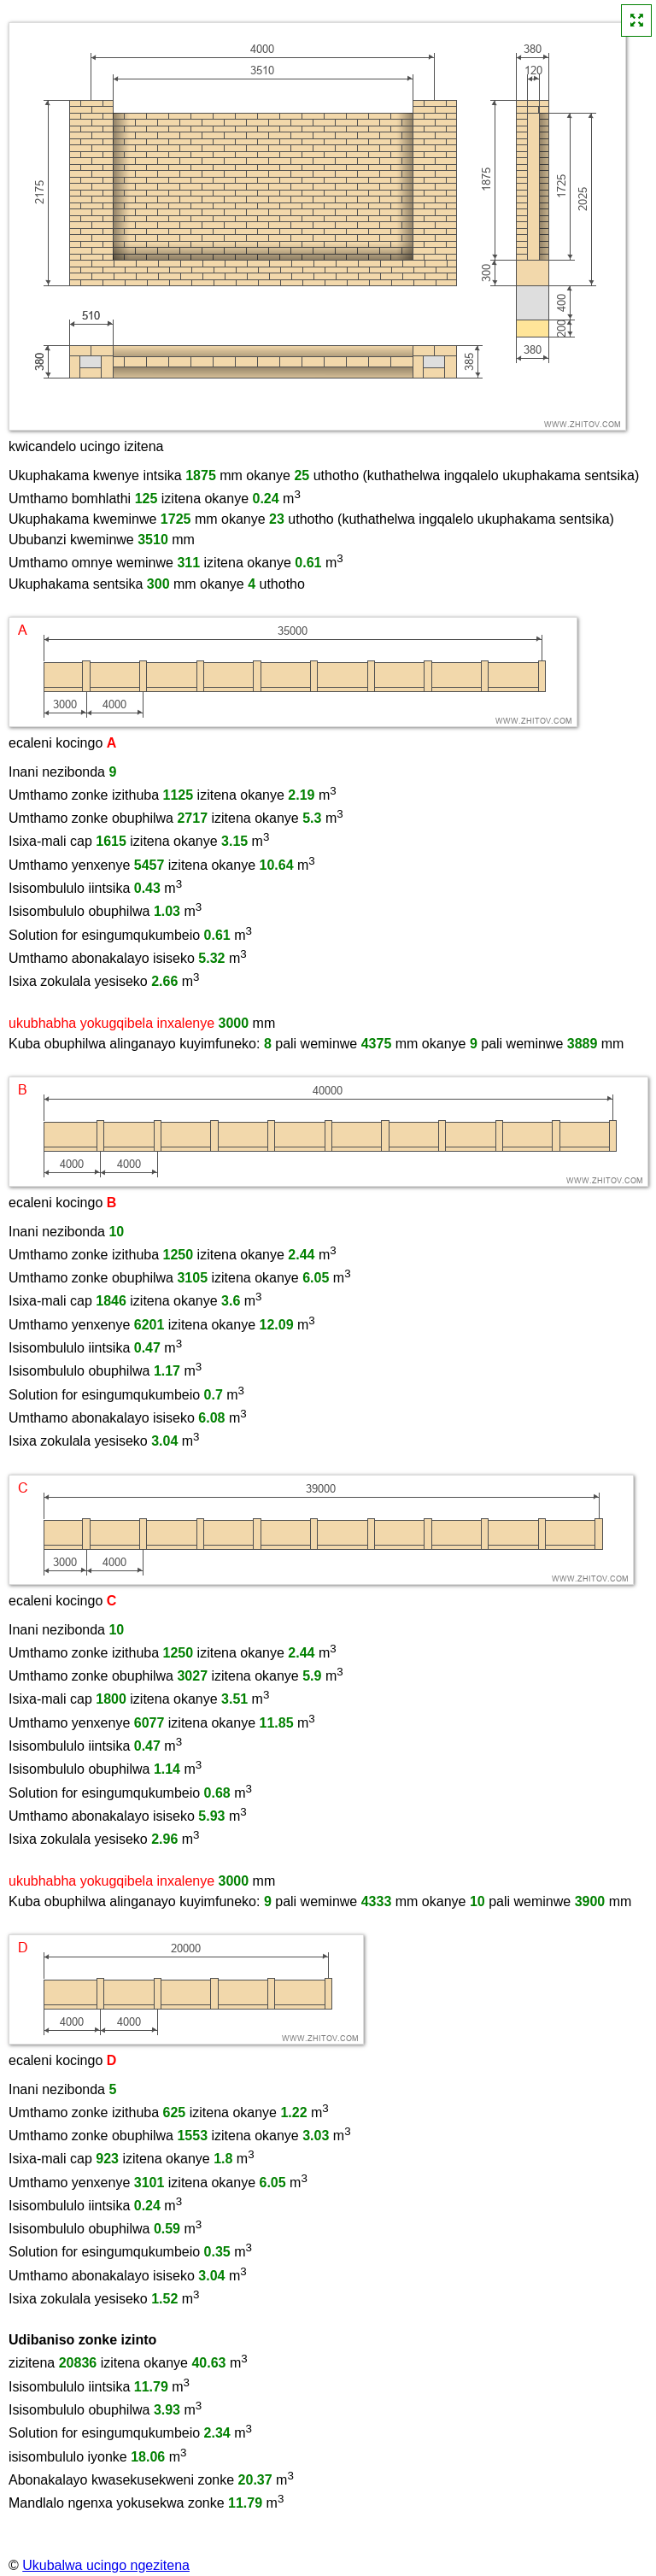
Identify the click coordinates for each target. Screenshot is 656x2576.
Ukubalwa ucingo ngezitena (106, 2565)
